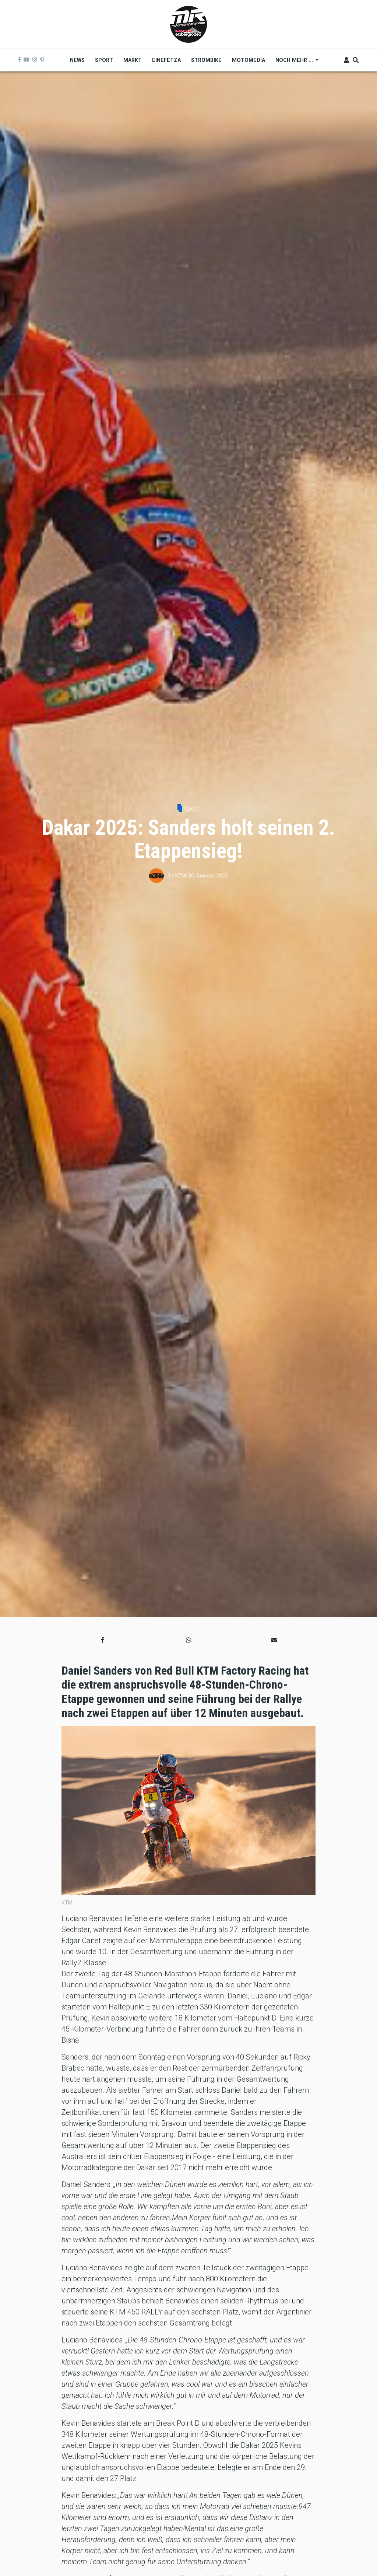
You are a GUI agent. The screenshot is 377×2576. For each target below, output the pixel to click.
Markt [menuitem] (132, 60)
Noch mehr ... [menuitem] (294, 62)
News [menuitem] (77, 60)
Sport (191, 808)
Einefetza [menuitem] (166, 60)
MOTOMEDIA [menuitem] (248, 60)
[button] (102, 1640)
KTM (180, 876)
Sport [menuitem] (104, 60)
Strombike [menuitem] (206, 60)
